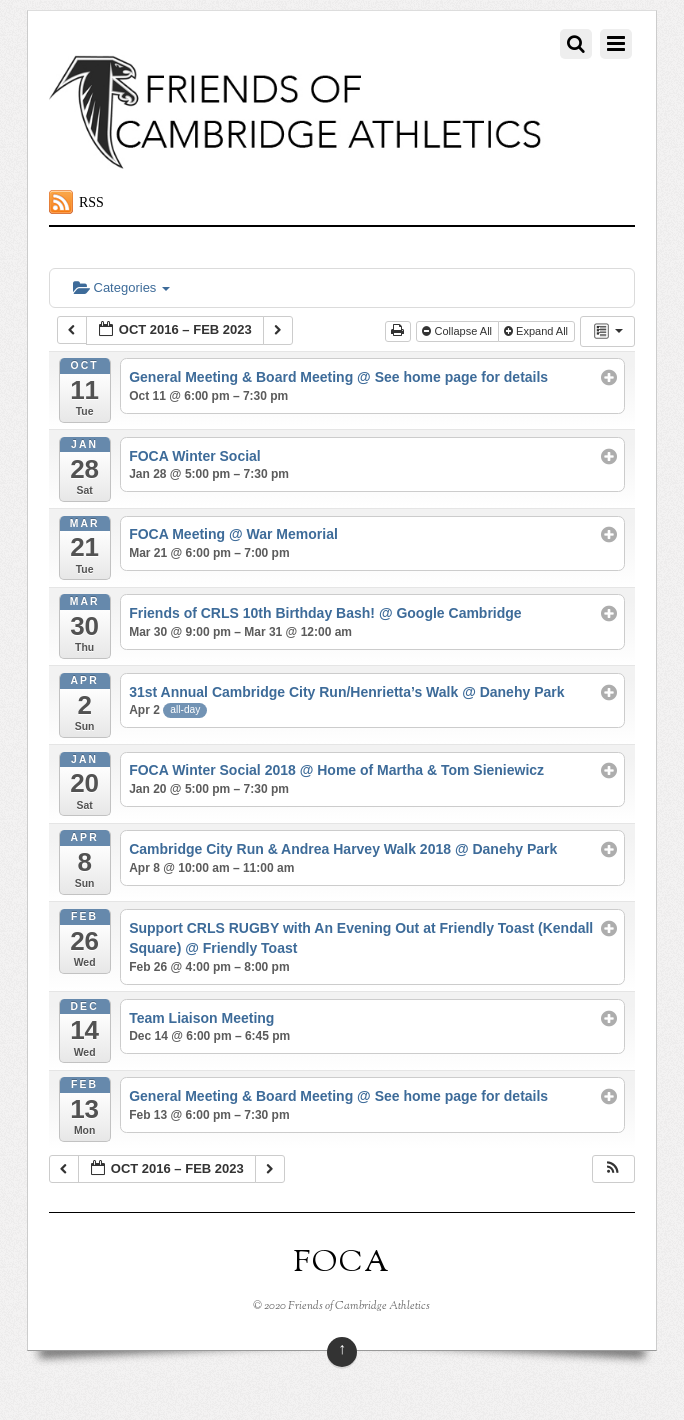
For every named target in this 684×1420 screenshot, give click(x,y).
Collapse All (458, 331)
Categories (121, 287)
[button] (613, 1169)
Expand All (537, 331)
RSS (91, 202)
